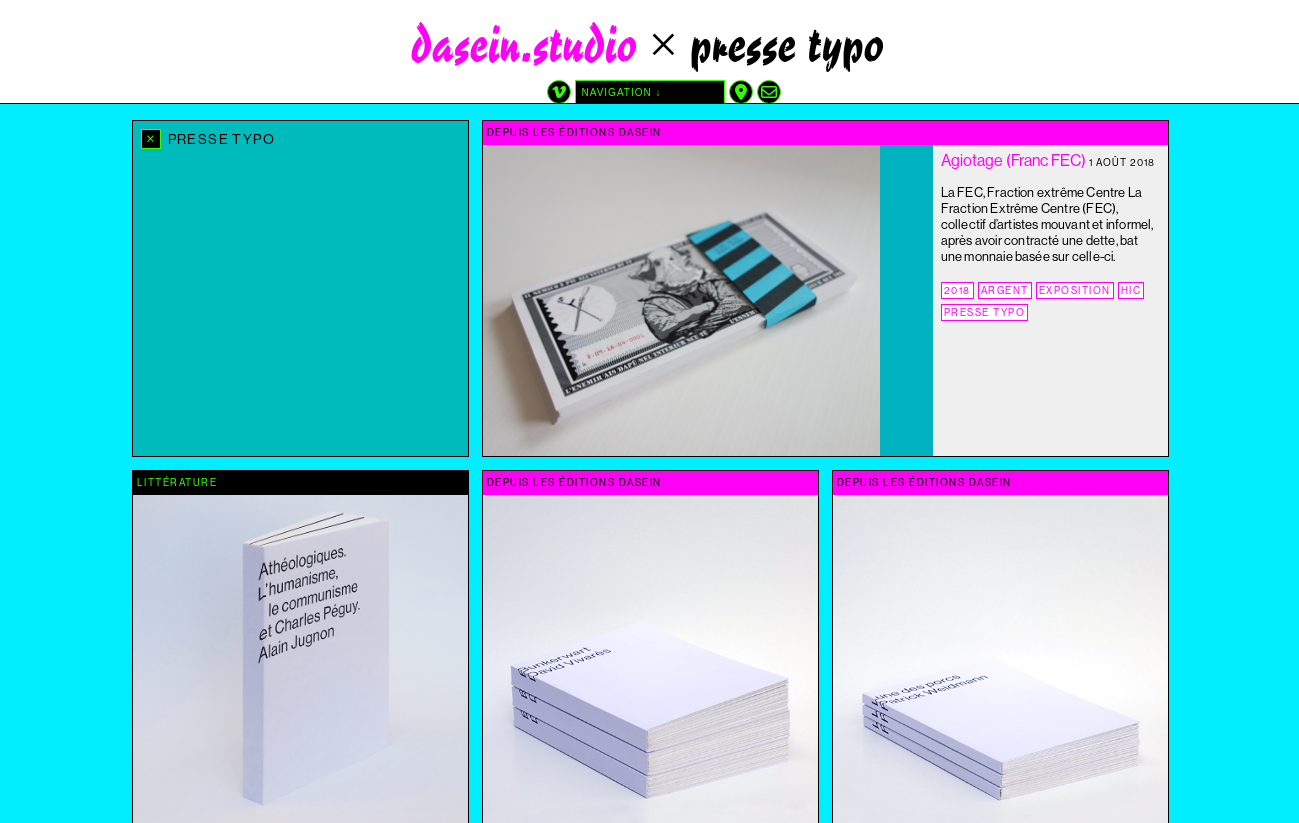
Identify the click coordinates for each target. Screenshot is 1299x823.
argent (1005, 290)
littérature (177, 482)
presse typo (985, 312)
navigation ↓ (622, 92)
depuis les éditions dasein (574, 132)
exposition (1075, 290)
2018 (957, 290)
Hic (1131, 290)
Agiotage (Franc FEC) (1013, 160)
